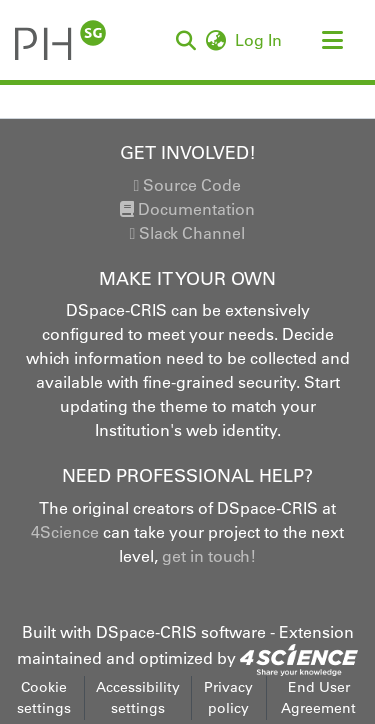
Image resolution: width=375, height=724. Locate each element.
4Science (65, 532)
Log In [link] (259, 40)
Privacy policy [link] (228, 697)
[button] (185, 40)
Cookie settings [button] (44, 697)
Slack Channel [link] (188, 233)
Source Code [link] (188, 185)
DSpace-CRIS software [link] (181, 632)
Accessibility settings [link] (138, 697)
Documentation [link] (187, 209)
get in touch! (209, 556)
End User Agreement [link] (318, 697)
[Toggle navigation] (332, 40)
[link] (299, 658)
